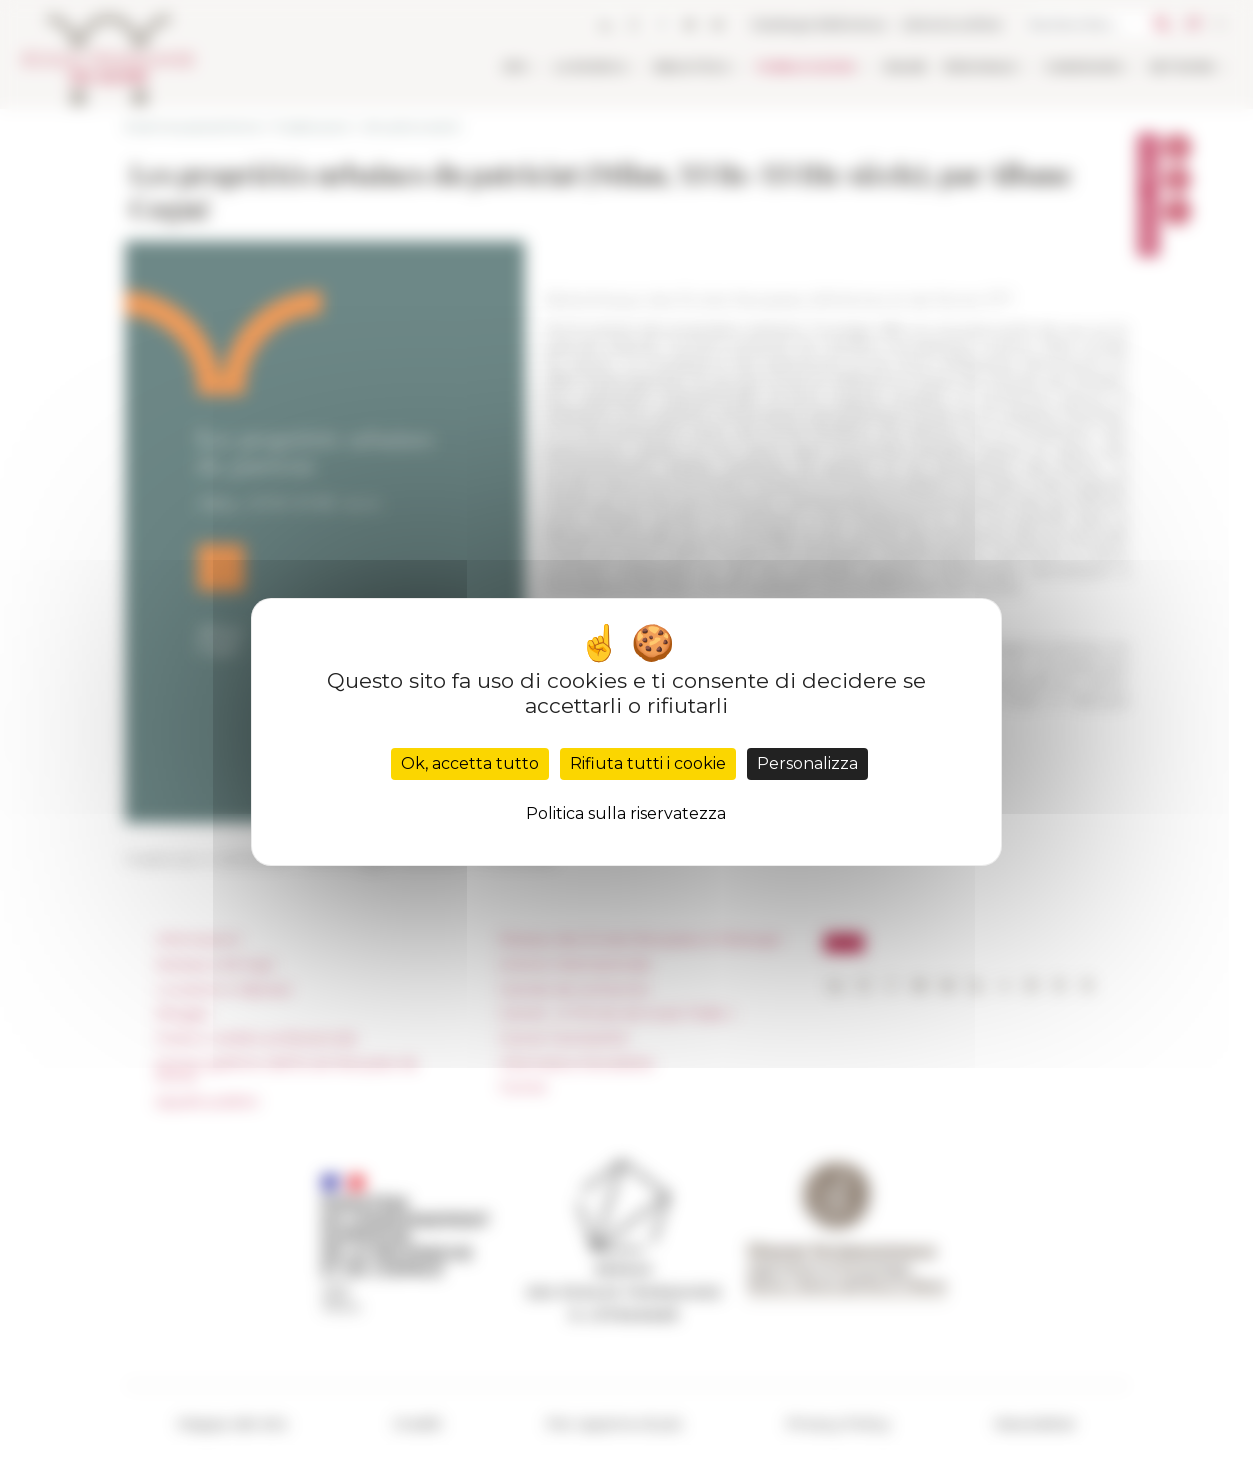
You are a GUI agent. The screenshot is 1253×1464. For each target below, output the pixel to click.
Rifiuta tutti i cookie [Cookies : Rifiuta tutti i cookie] (648, 763)
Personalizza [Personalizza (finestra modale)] (807, 763)
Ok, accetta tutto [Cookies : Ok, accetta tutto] (470, 763)
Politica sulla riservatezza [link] (626, 813)
